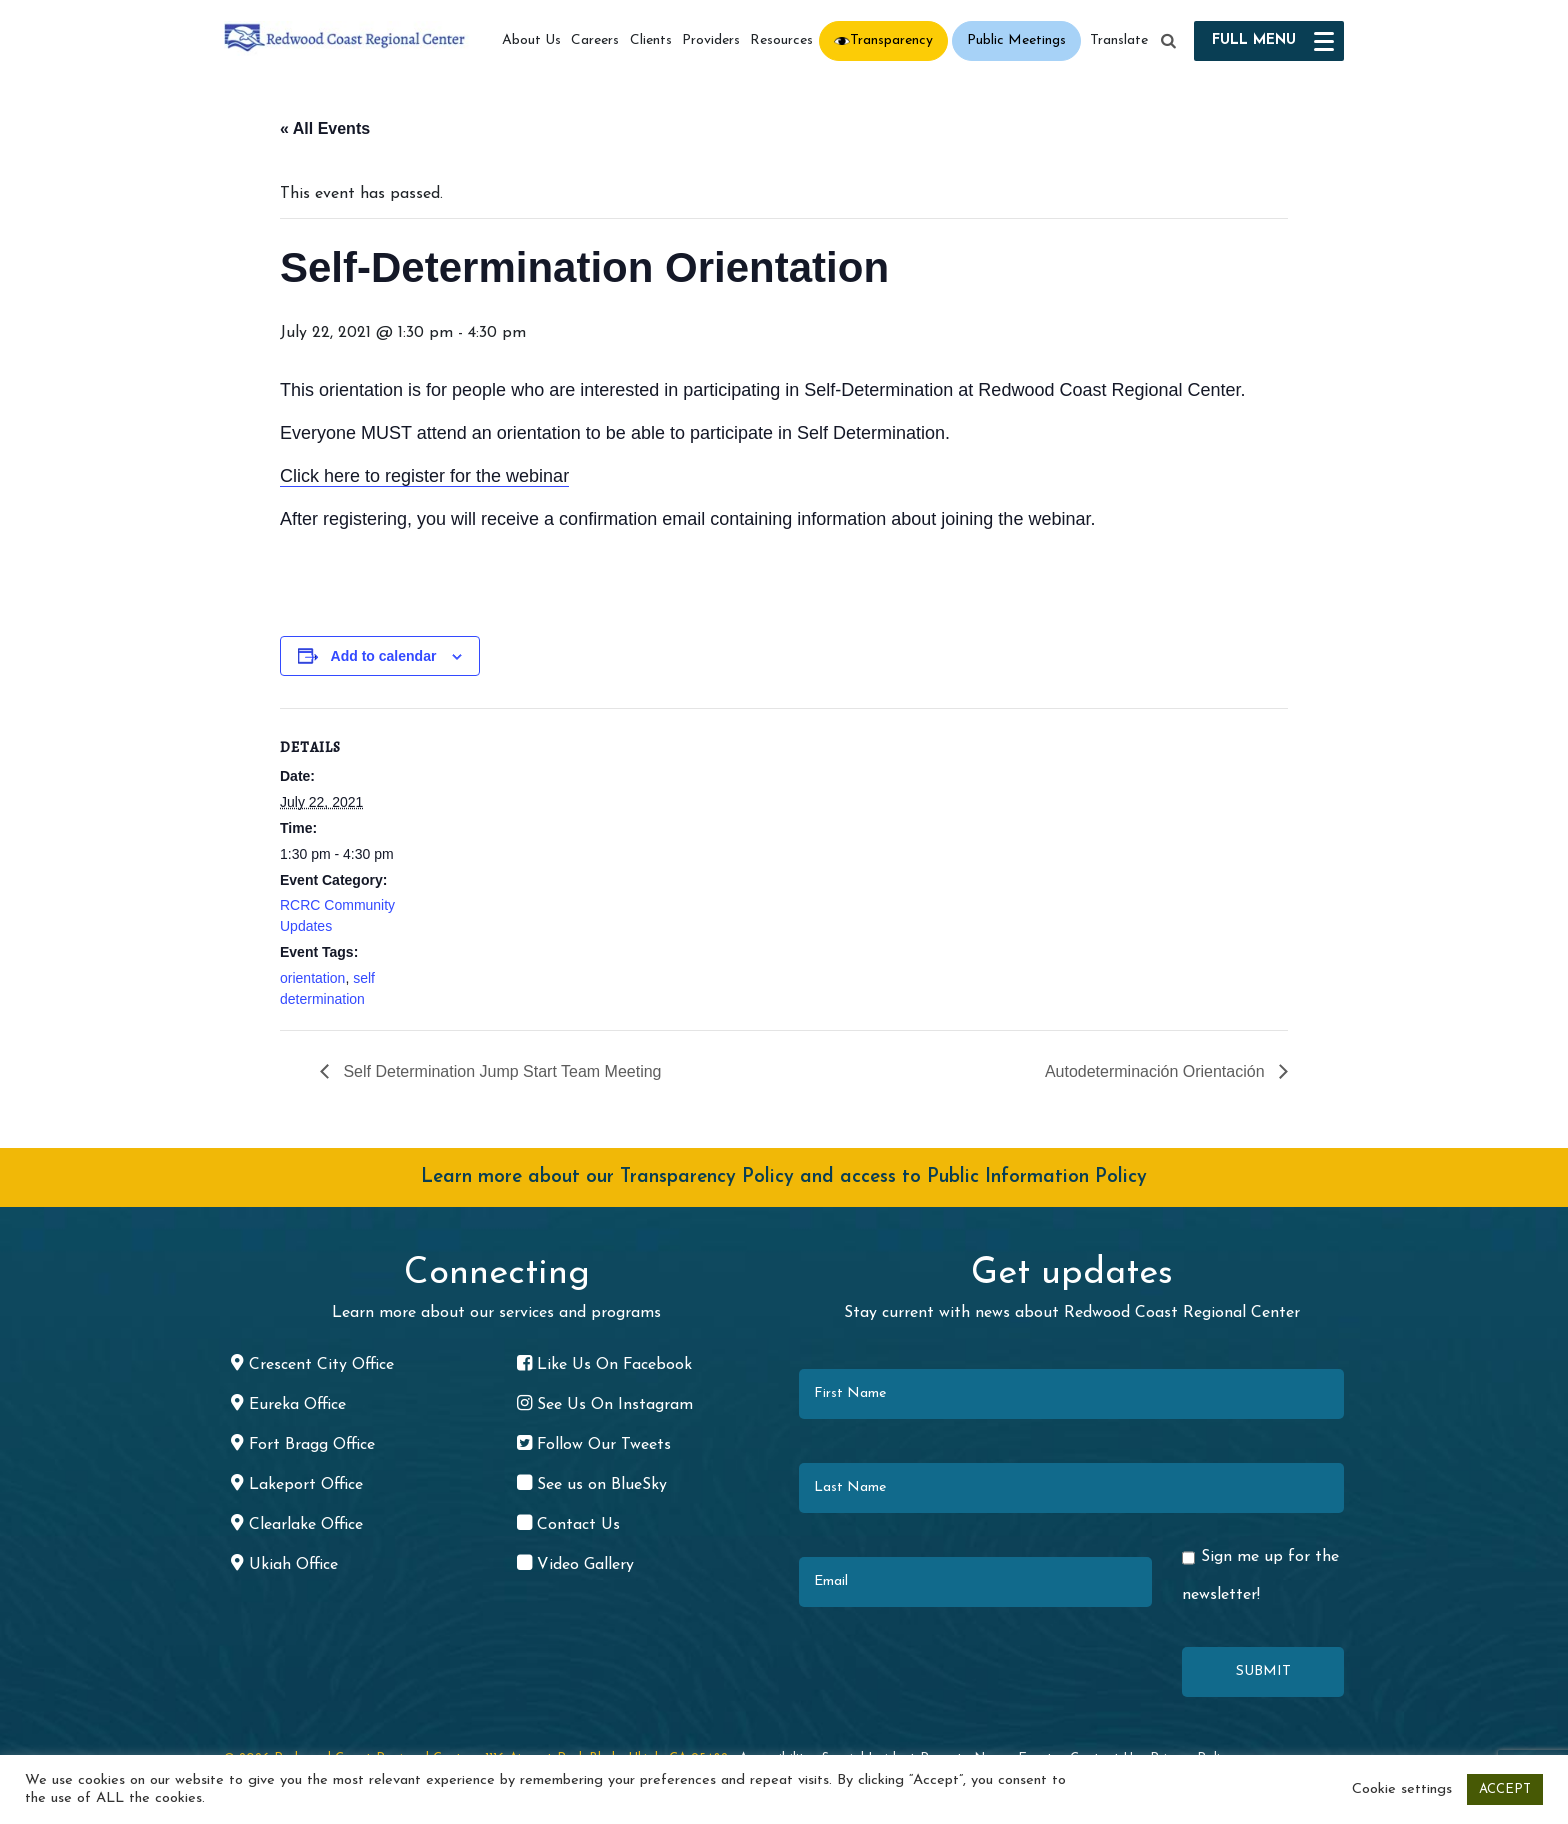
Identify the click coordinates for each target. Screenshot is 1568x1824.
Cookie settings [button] (1402, 1789)
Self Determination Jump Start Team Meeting (500, 1071)
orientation (312, 978)
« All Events (325, 128)
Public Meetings (1016, 40)
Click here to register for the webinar (424, 476)
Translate (1119, 40)
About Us (531, 40)
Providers (711, 40)
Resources (781, 40)
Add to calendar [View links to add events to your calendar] (384, 656)
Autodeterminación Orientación (1157, 1071)
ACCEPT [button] (1505, 1789)
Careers (595, 40)
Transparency (891, 40)
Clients (651, 40)
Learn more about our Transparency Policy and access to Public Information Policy (784, 1177)
